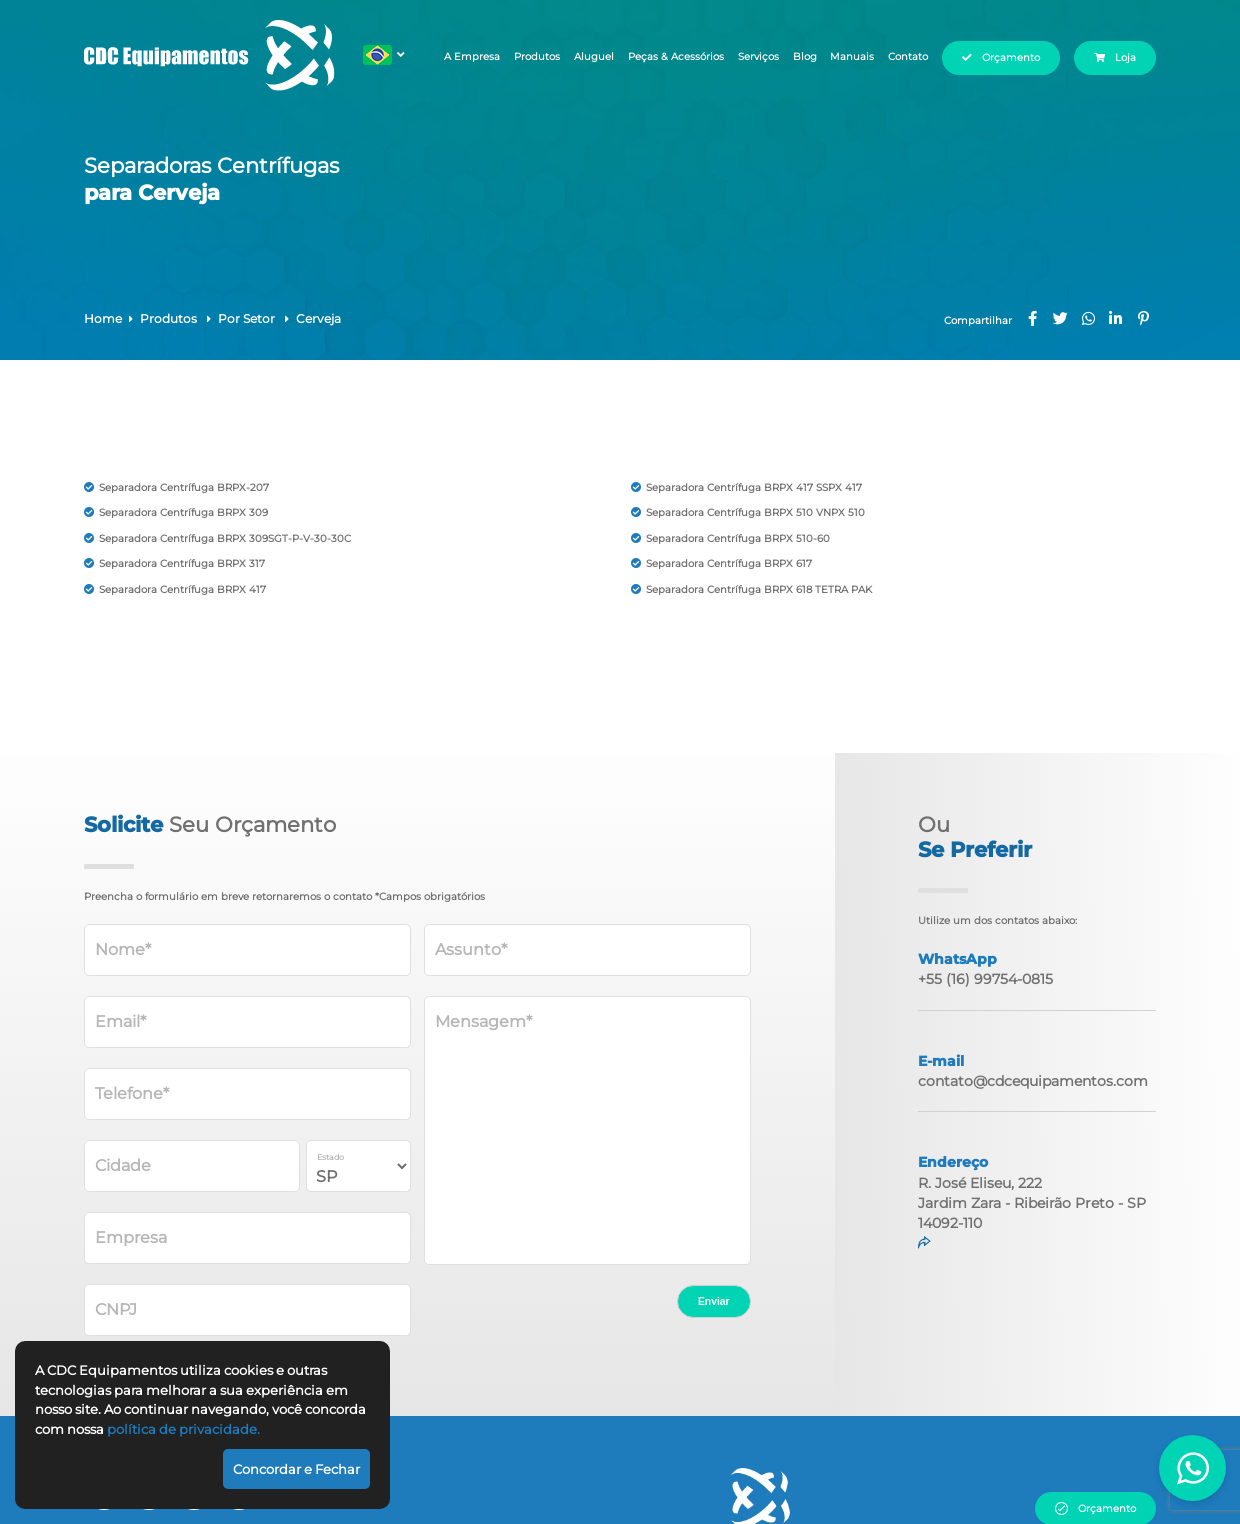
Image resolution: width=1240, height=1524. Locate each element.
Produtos (534, 57)
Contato (905, 57)
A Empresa (468, 57)
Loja (1127, 57)
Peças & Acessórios (669, 57)
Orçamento (1009, 57)
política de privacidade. (183, 1429)
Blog (798, 57)
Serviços (748, 57)
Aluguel (591, 57)
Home (103, 318)
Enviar (714, 1301)
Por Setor (248, 318)
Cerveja (318, 318)
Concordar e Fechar (296, 1469)
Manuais (847, 57)
